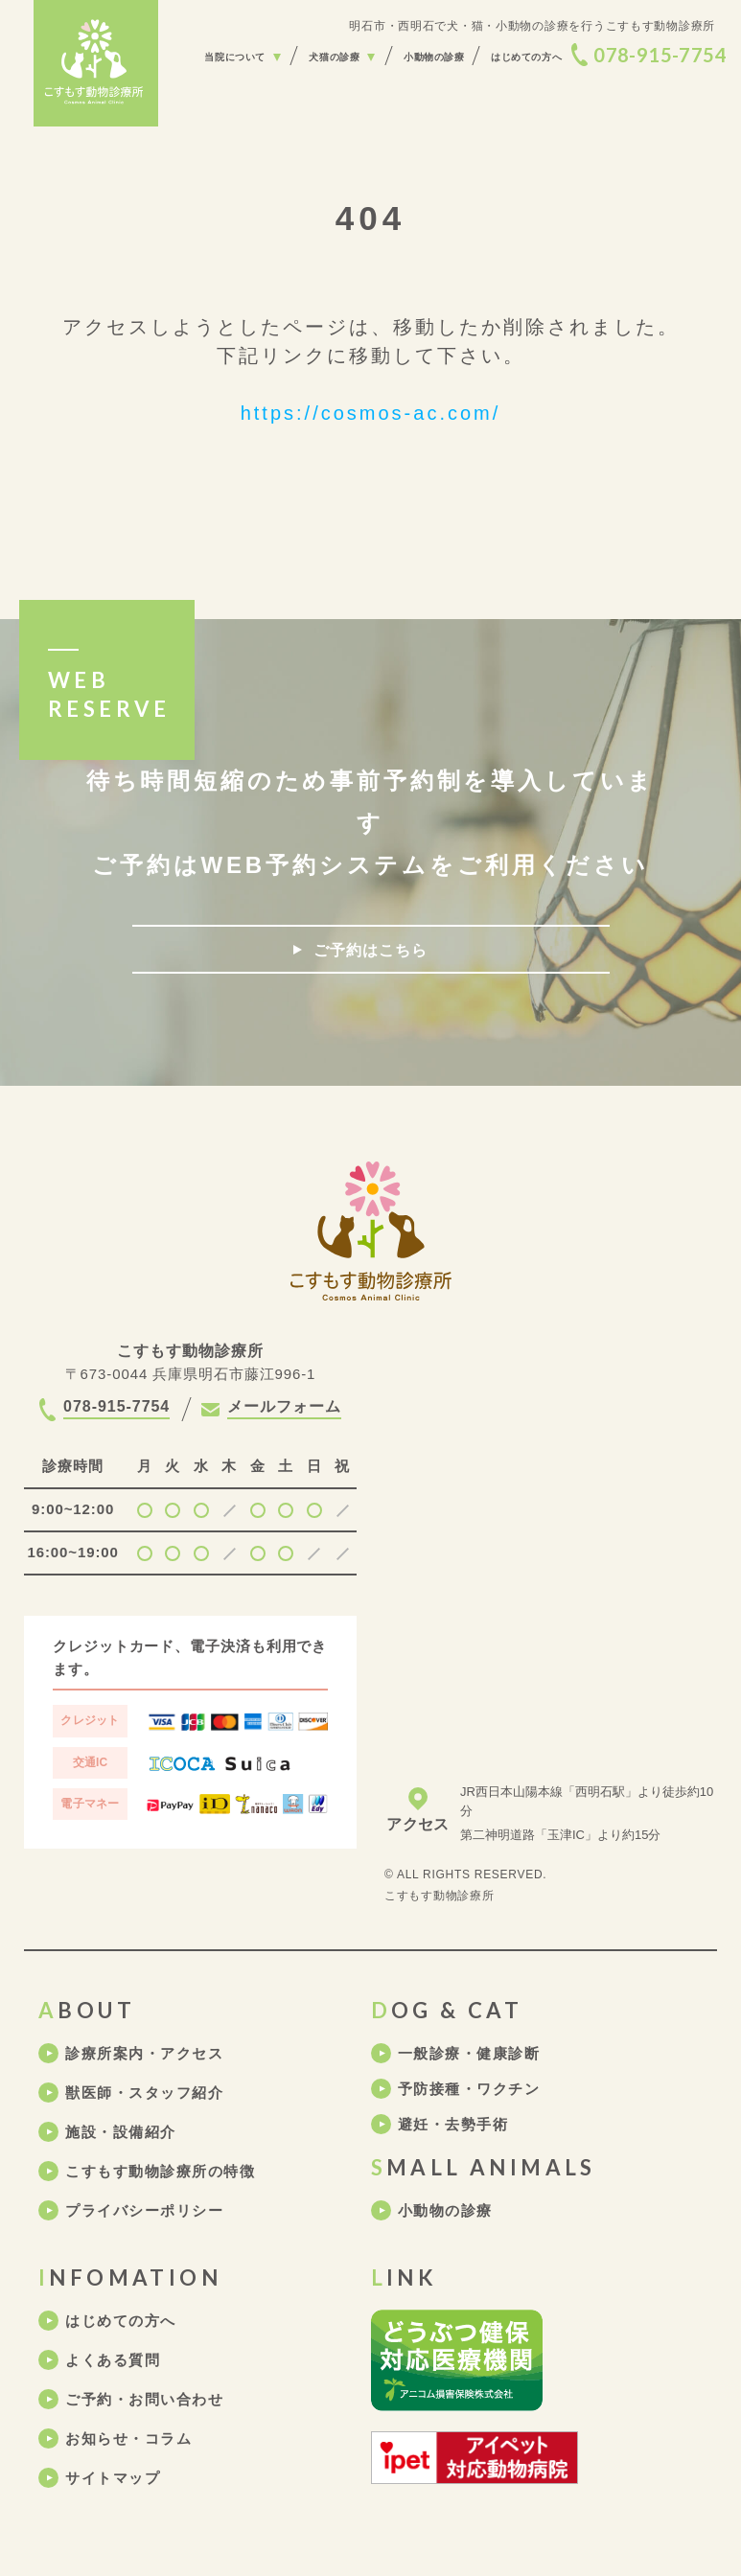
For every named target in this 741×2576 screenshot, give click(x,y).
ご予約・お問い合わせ (144, 2399)
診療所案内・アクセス (144, 2053)
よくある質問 (112, 2360)
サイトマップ (112, 2478)
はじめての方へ (120, 2320)
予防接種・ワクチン (469, 2089)
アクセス (417, 1824)
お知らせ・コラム (128, 2438)
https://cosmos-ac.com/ (371, 413)
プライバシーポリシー (144, 2210)
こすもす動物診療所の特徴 (160, 2171)
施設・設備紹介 (120, 2132)
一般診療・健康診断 (469, 2053)
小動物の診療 (445, 2210)
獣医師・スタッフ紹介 (144, 2092)
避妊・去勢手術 (453, 2124)
